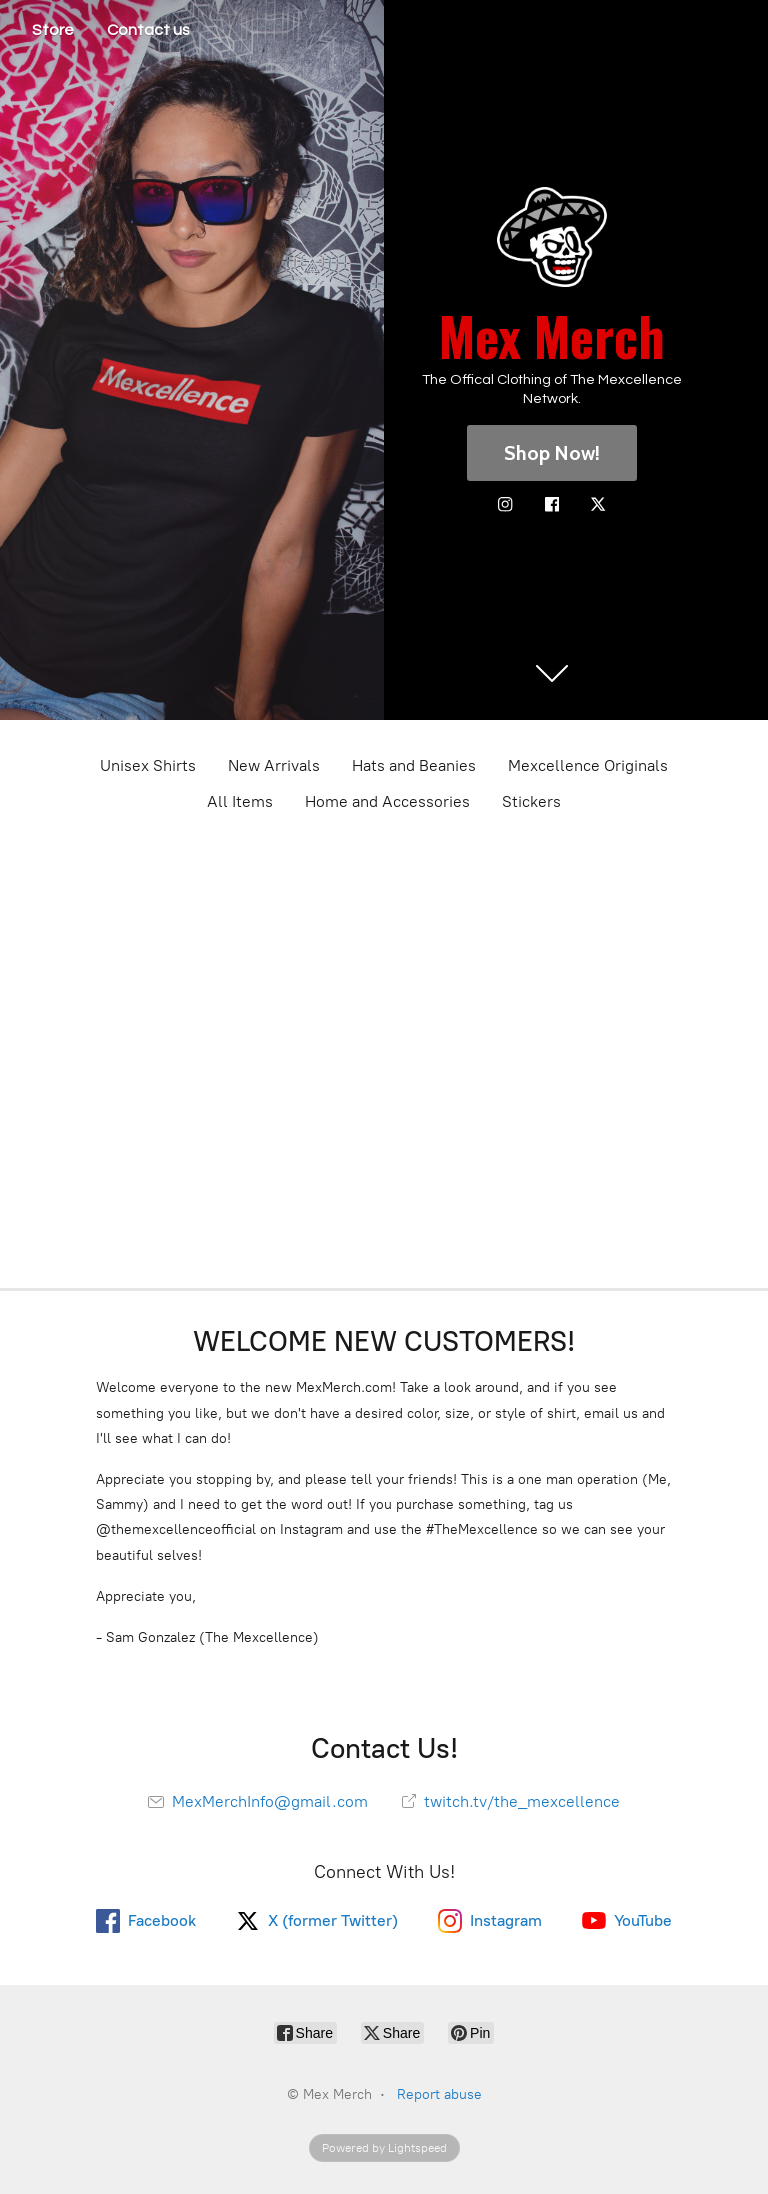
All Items (240, 801)
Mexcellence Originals (588, 765)
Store (53, 30)
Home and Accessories (387, 801)
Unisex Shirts (148, 765)
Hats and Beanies (414, 765)
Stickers (531, 801)
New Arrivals (274, 765)
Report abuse (439, 2094)
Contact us (148, 30)
